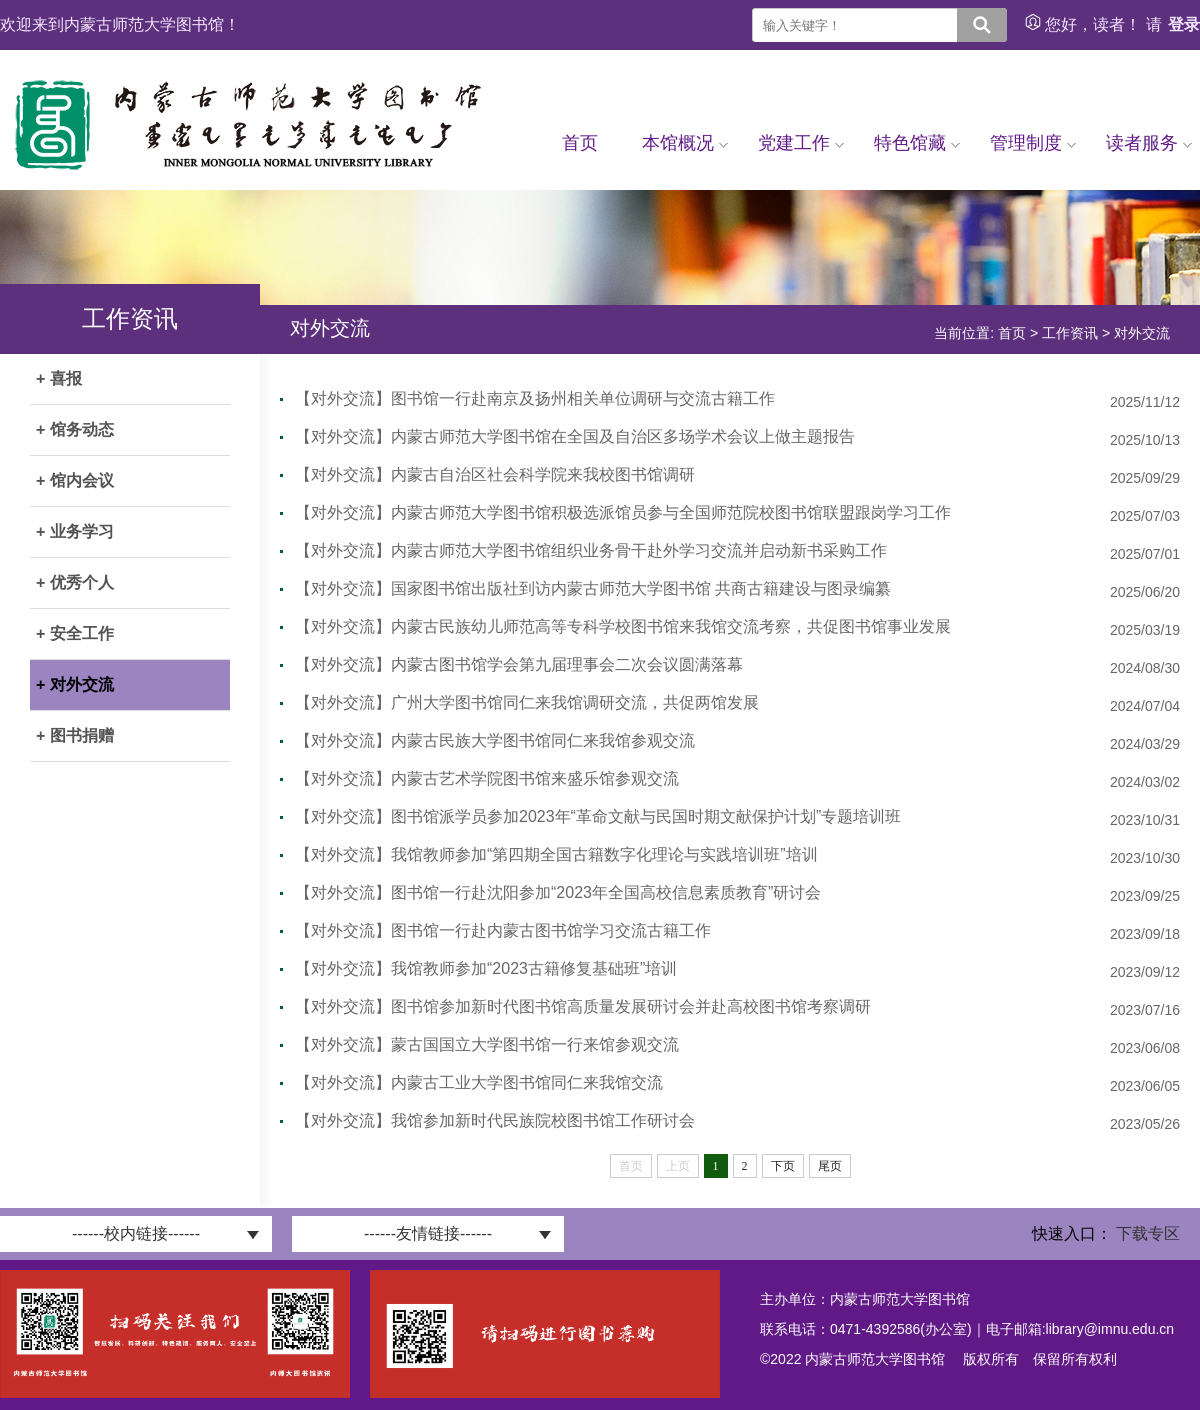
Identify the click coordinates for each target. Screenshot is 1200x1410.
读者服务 (1149, 143)
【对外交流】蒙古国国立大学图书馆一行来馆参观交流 (487, 1044)
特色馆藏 (917, 143)
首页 (580, 143)
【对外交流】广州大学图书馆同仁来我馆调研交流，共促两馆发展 (527, 702)
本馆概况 (685, 143)
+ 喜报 (59, 378)
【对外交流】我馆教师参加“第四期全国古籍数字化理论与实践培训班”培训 (556, 854)
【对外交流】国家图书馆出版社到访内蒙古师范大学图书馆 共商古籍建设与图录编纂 (593, 588)
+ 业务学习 (75, 531)
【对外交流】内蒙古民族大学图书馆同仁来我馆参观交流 (495, 740)
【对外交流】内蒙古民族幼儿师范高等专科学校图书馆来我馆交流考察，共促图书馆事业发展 (623, 626)
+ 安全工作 (75, 633)
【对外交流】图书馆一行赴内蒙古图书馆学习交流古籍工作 (503, 930)
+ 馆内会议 (75, 480)
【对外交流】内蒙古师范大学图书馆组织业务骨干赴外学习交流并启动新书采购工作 (591, 550)
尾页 (830, 1166)
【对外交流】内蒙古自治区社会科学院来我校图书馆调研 (495, 474)
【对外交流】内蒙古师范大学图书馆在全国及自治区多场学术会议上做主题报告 (575, 436)
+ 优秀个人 (75, 582)
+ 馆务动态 (75, 429)
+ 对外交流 (75, 684)
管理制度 (1033, 143)
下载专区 (1148, 1233)
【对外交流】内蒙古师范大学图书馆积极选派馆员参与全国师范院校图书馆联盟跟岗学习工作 (623, 512)
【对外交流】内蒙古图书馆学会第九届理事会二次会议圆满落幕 (519, 664)
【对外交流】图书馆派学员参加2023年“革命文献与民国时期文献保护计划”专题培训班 (598, 816)
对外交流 (1142, 333)
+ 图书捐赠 (75, 735)
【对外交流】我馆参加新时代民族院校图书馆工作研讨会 (495, 1120)
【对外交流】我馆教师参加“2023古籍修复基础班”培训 (486, 968)
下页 (783, 1166)
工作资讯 (1070, 333)
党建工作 (801, 143)
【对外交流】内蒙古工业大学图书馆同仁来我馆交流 (479, 1082)
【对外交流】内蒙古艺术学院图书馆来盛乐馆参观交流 (487, 778)
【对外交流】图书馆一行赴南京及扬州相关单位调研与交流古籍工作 (535, 398)
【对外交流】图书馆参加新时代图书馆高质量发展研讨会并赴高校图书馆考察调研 (583, 1006)
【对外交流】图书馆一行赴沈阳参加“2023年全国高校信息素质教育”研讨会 (558, 892)
